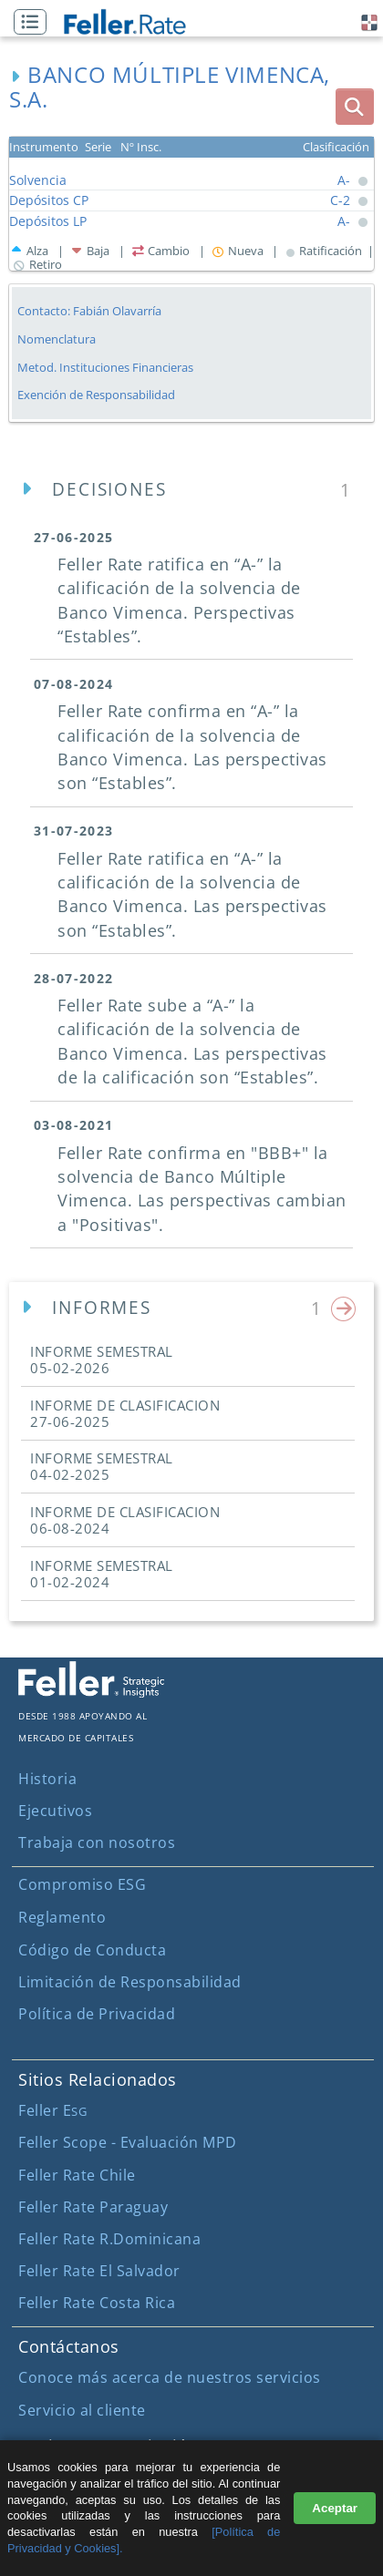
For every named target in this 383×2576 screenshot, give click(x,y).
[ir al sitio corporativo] (91, 1692)
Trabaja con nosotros (96, 1842)
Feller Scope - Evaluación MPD (127, 2142)
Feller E (52, 2110)
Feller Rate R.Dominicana (109, 2239)
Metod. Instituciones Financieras (105, 367)
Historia (47, 1779)
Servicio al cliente (82, 2410)
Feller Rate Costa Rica (96, 2303)
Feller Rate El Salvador (99, 2271)
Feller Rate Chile (77, 2175)
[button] (35, 23)
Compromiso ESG (82, 1884)
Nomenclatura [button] (56, 339)
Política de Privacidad (96, 2014)
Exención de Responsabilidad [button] (96, 395)
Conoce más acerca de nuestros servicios (169, 2377)
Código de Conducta (92, 1950)
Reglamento (62, 1917)
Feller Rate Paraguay (93, 2207)
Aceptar (334, 2508)
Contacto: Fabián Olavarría (89, 311)
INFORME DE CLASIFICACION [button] (125, 1413)
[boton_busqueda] (355, 106)
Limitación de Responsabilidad (130, 1982)
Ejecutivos (55, 1811)
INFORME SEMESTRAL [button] (101, 1359)
